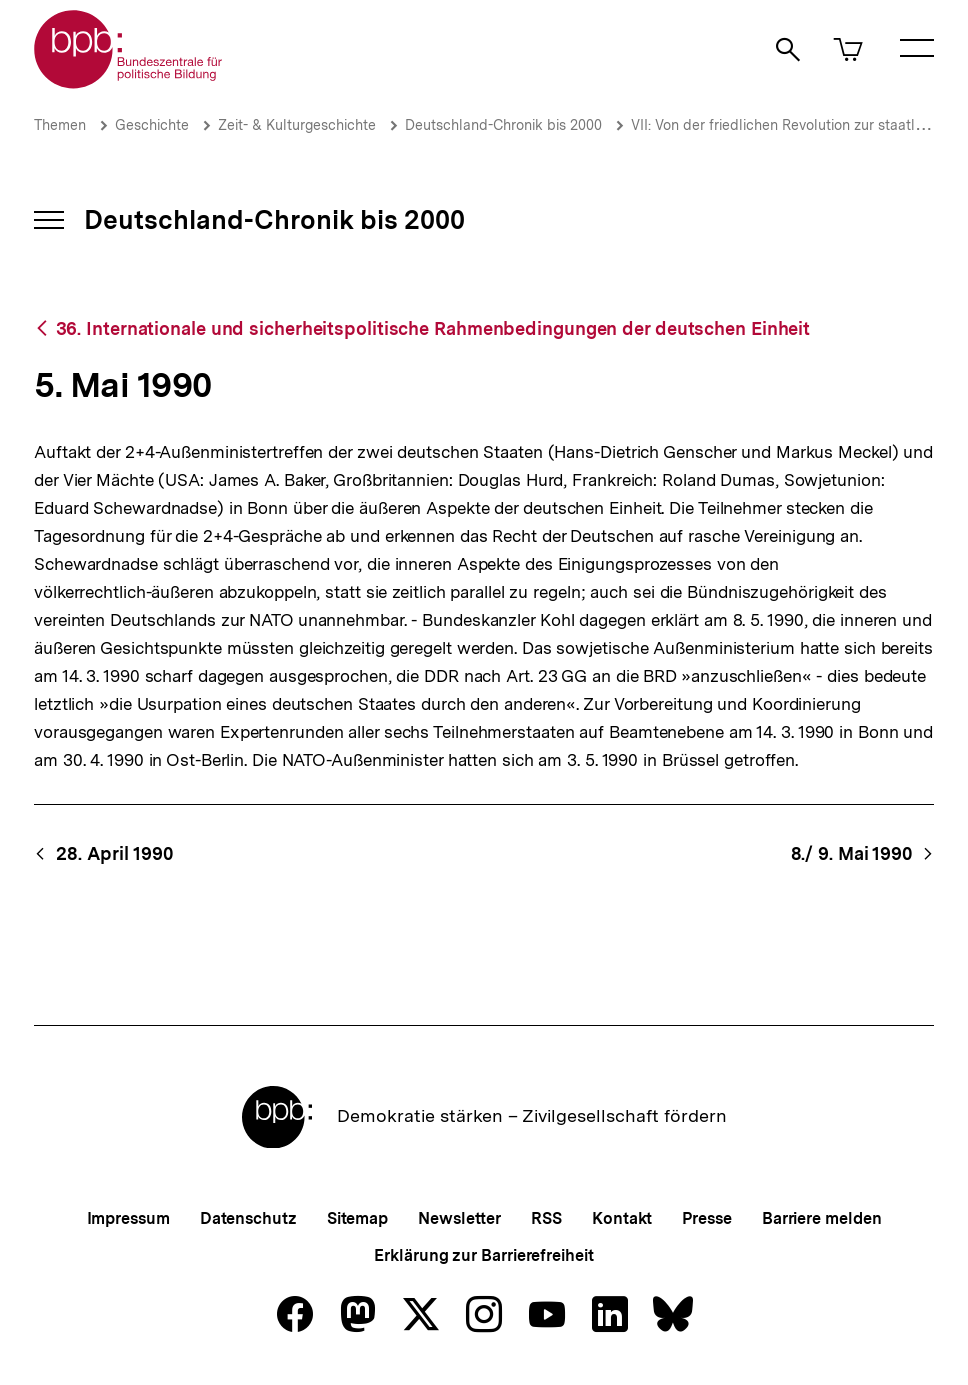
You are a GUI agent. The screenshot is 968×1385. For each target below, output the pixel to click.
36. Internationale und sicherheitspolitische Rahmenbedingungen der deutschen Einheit (433, 328)
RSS (546, 1218)
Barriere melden (822, 1218)
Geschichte (152, 125)
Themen (60, 125)
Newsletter (459, 1218)
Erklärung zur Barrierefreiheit (483, 1255)
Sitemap (357, 1218)
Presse (706, 1218)
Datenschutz (248, 1218)
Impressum (128, 1218)
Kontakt (622, 1218)
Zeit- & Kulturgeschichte (297, 125)
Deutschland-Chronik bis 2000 (503, 125)
